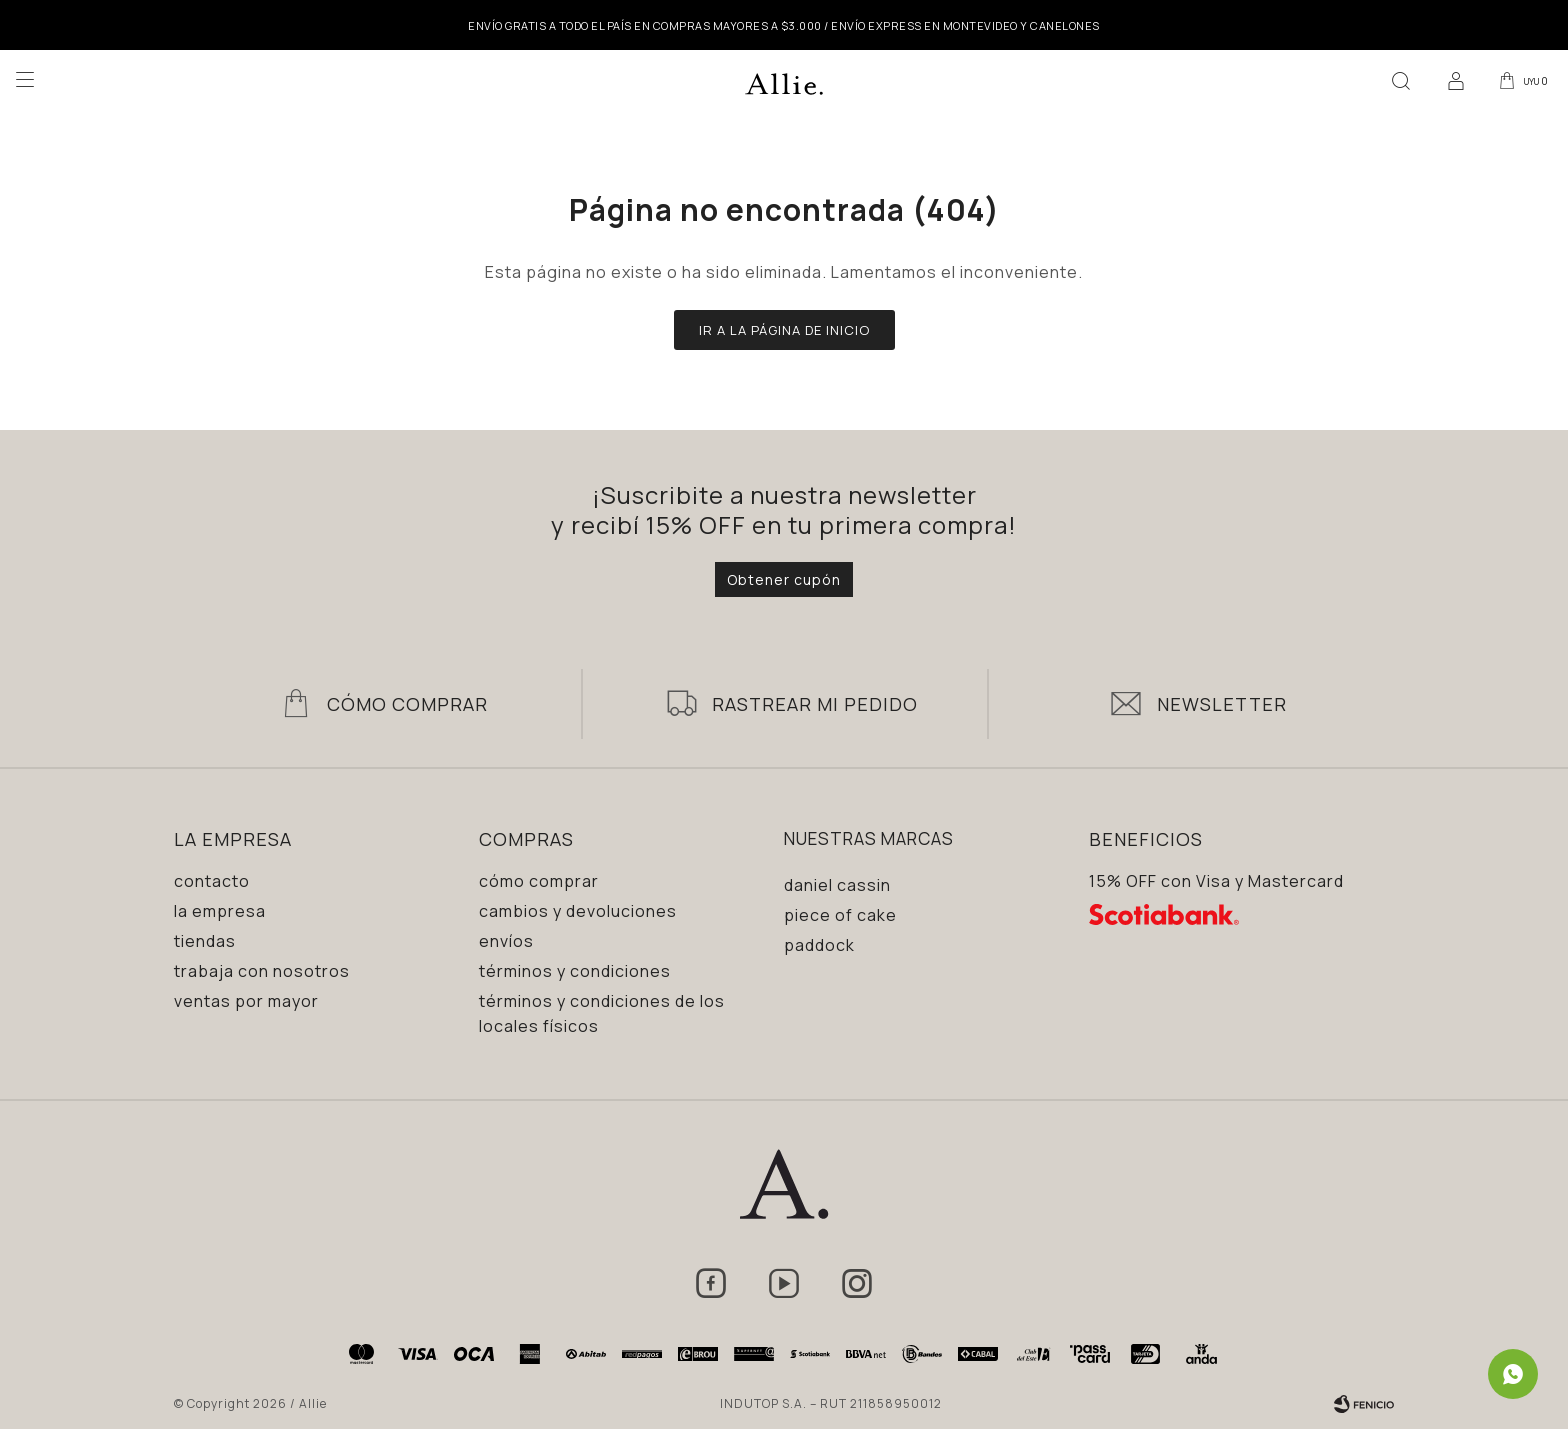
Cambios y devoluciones (578, 911)
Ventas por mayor (246, 1001)
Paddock (819, 945)
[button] (1397, 80)
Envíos (506, 941)
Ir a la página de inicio (784, 330)
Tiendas (205, 941)
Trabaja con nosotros (262, 971)
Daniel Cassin (837, 885)
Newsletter (1222, 704)
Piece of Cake (840, 915)
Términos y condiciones (575, 971)
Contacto (212, 881)
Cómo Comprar (407, 704)
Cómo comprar (539, 881)
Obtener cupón (784, 579)
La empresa (220, 911)
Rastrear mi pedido (815, 704)
